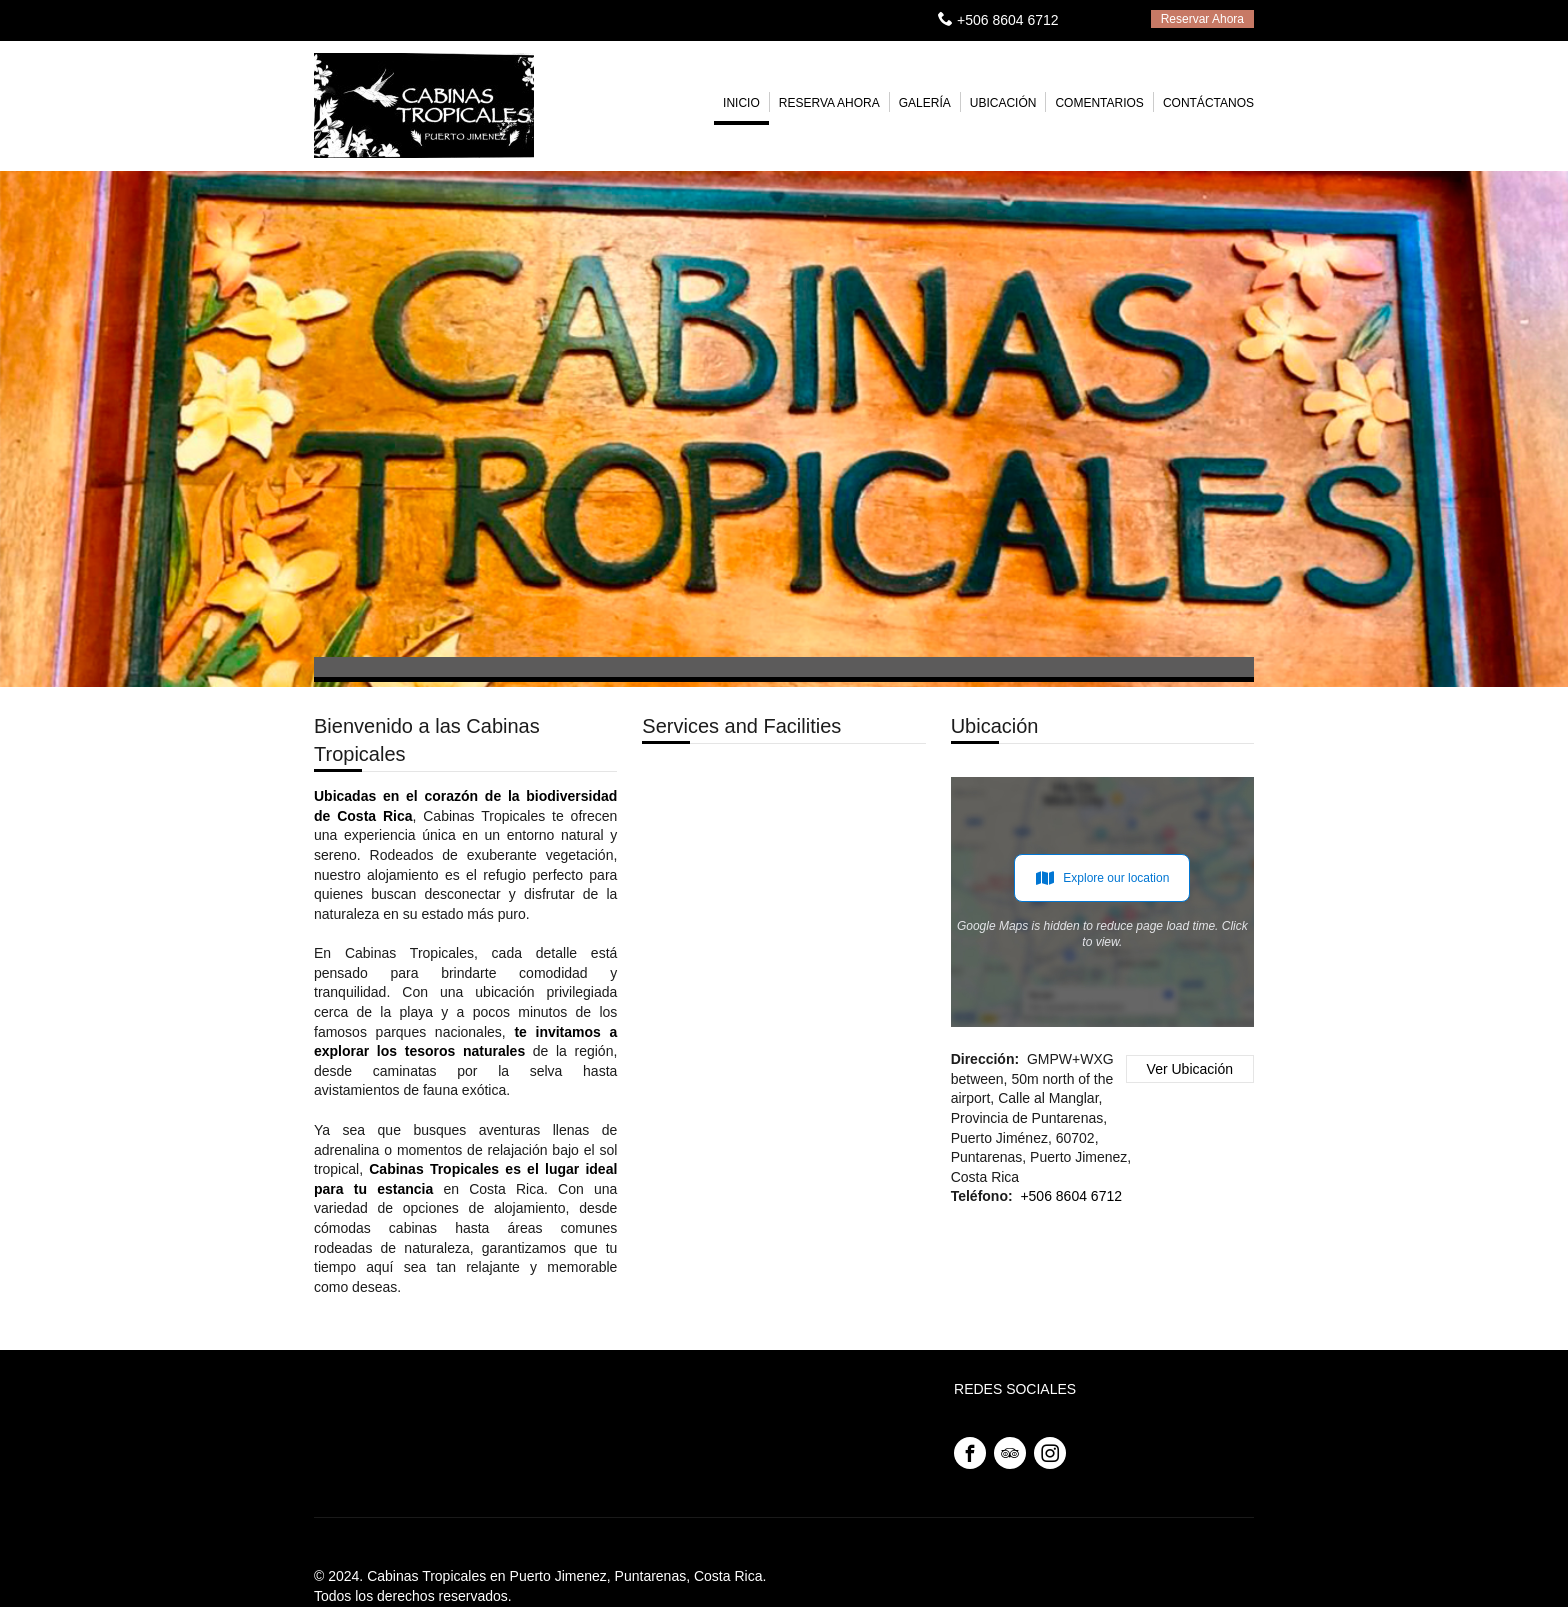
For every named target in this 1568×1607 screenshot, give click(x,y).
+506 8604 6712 (1008, 20)
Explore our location (1102, 878)
